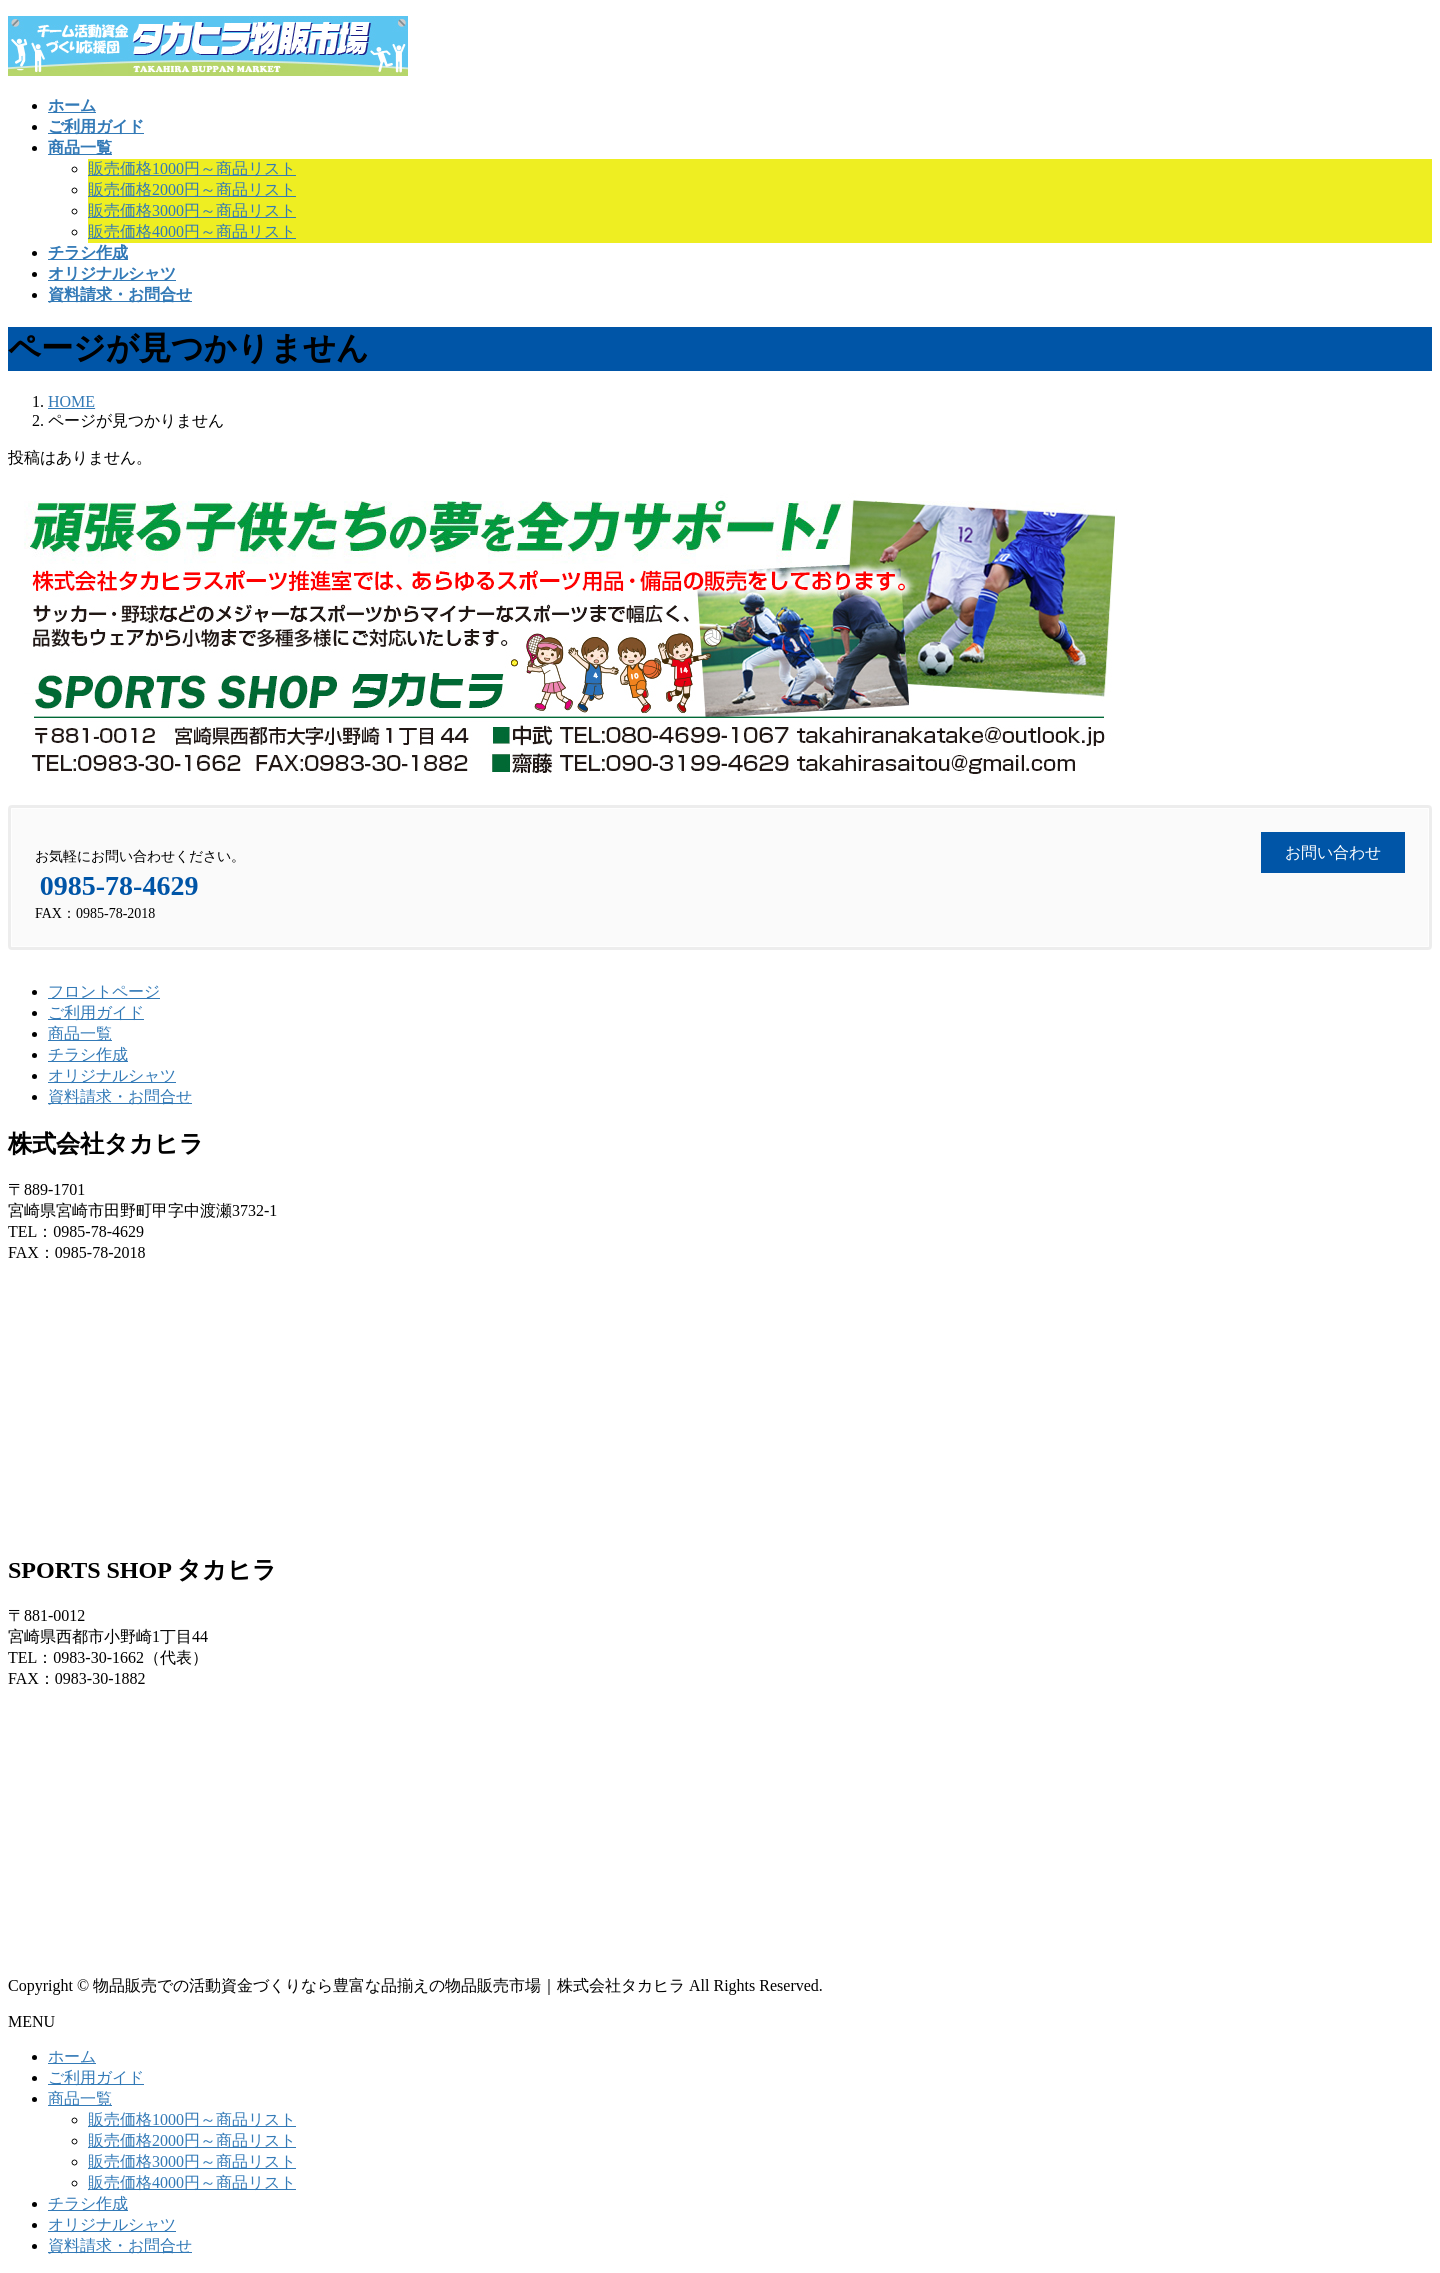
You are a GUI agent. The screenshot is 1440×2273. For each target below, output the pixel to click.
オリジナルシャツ (112, 1075)
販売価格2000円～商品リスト (192, 189)
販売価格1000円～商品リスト (192, 168)
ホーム (72, 2056)
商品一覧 (80, 1033)
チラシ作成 (88, 1054)
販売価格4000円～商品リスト (192, 231)
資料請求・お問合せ (120, 1096)
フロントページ (104, 991)
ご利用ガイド (96, 1012)
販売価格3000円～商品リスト (192, 210)
